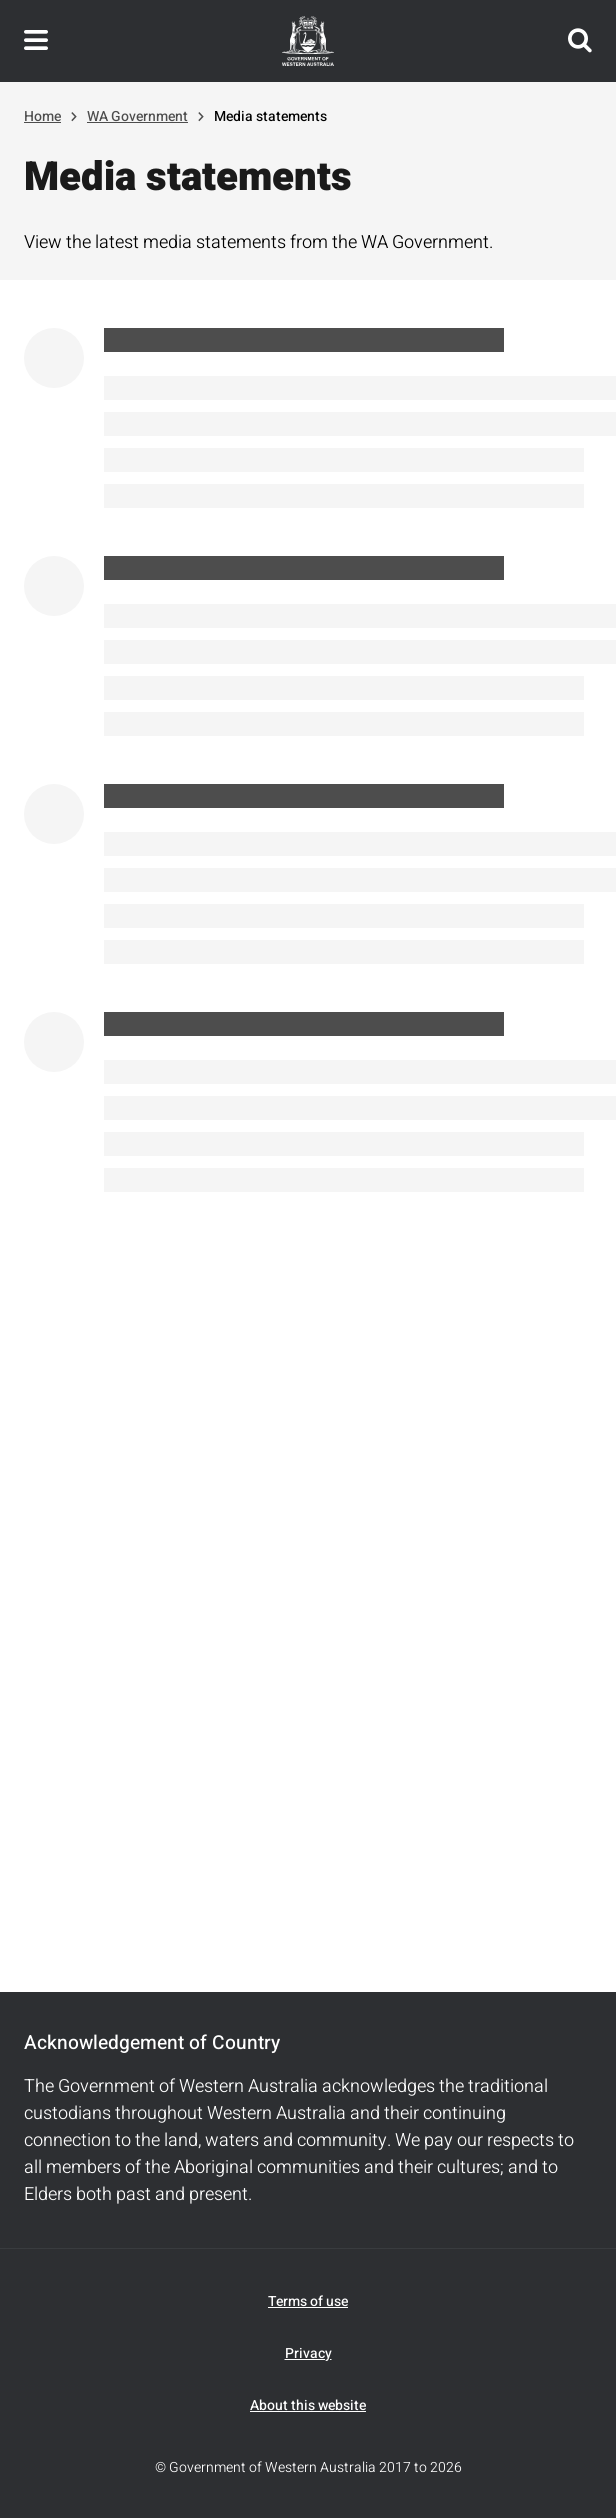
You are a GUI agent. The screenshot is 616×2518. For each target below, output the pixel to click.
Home (42, 116)
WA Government (137, 116)
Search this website (580, 41)
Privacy (308, 2353)
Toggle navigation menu (36, 41)
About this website (308, 2405)
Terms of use (308, 2301)
